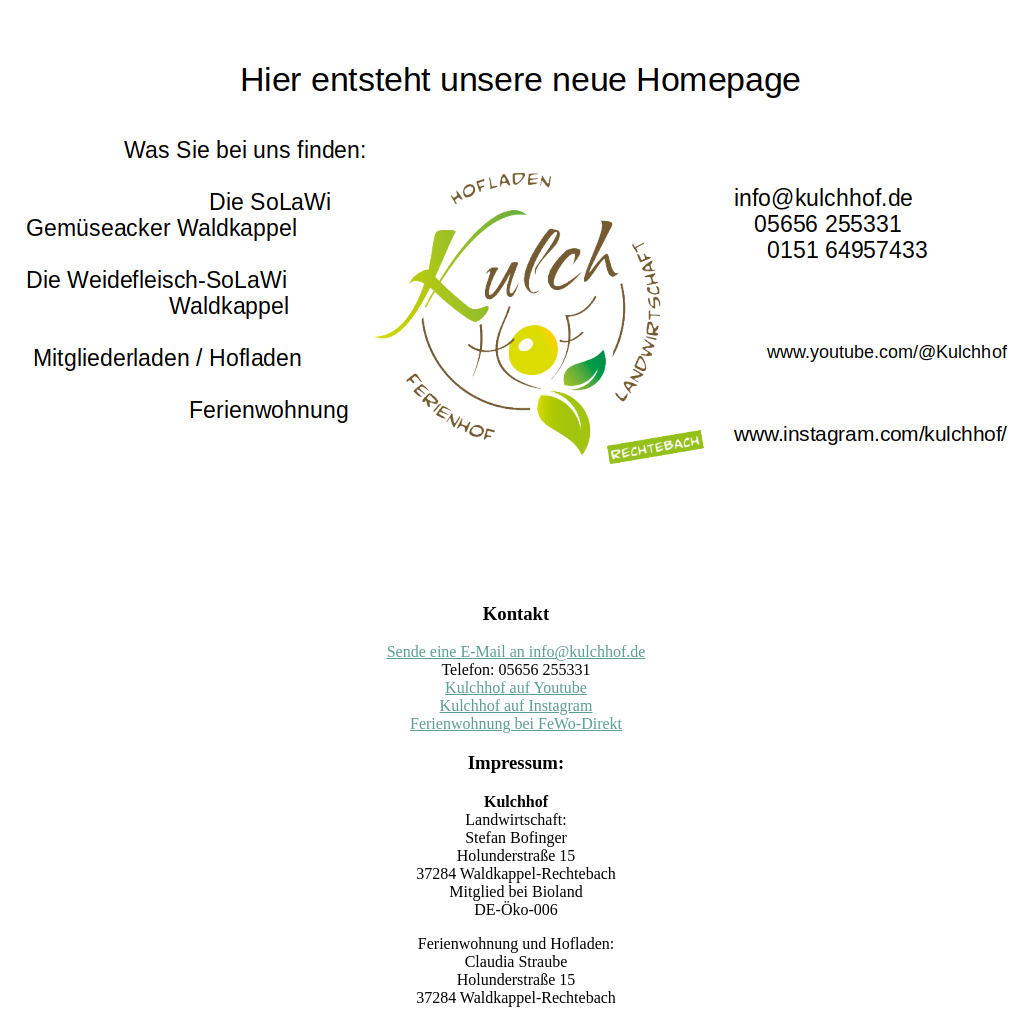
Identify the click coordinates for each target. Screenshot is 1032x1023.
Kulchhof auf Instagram (516, 705)
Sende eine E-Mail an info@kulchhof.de (516, 651)
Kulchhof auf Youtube (516, 687)
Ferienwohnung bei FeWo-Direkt (516, 723)
